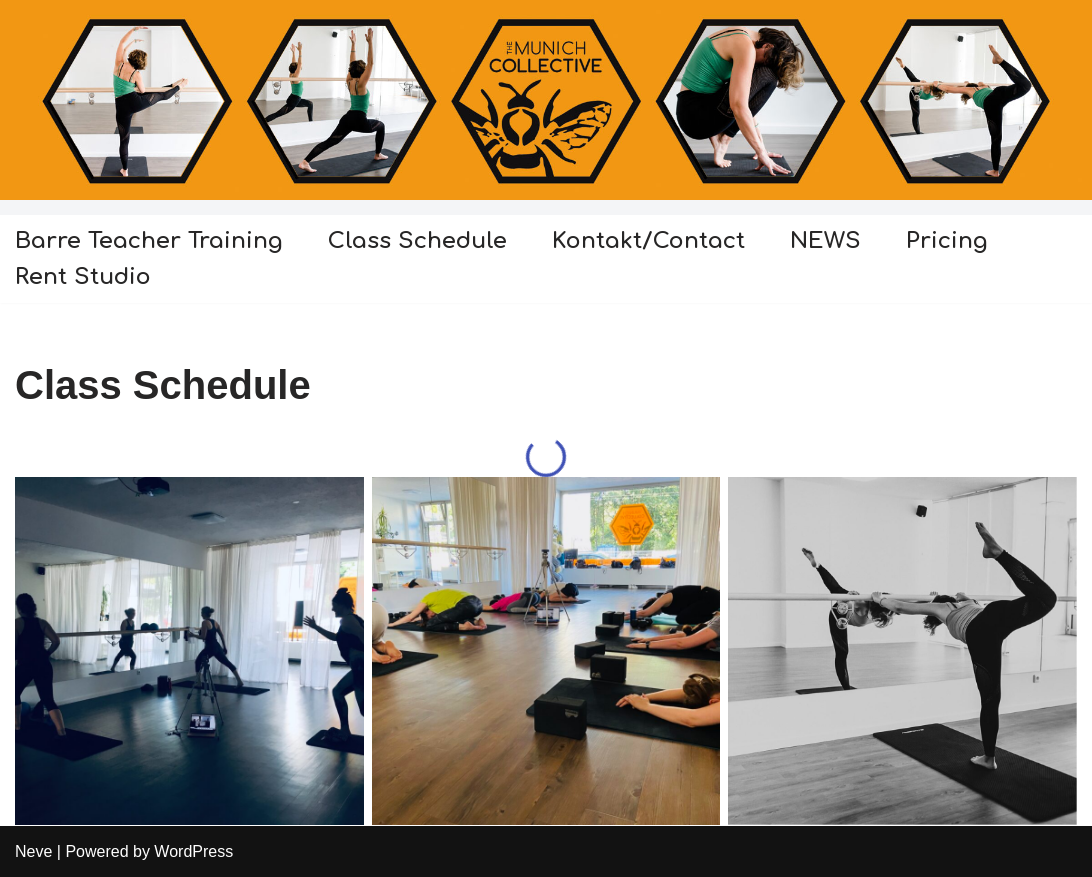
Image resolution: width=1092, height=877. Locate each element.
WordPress (193, 851)
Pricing (947, 240)
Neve (33, 851)
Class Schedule (417, 240)
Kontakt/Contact (648, 240)
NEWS (825, 240)
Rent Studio (83, 276)
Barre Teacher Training (149, 240)
